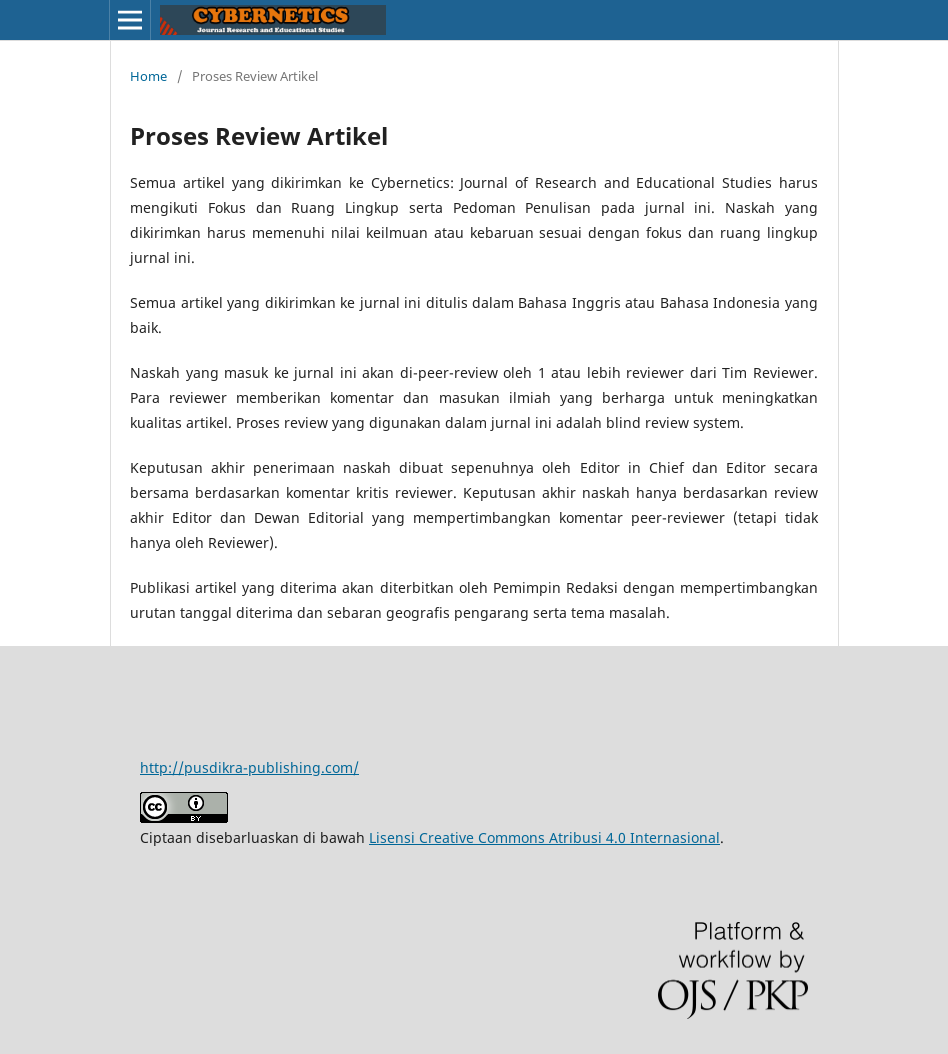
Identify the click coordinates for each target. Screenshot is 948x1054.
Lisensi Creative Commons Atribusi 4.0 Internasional (544, 837)
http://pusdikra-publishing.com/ (249, 767)
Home (148, 76)
